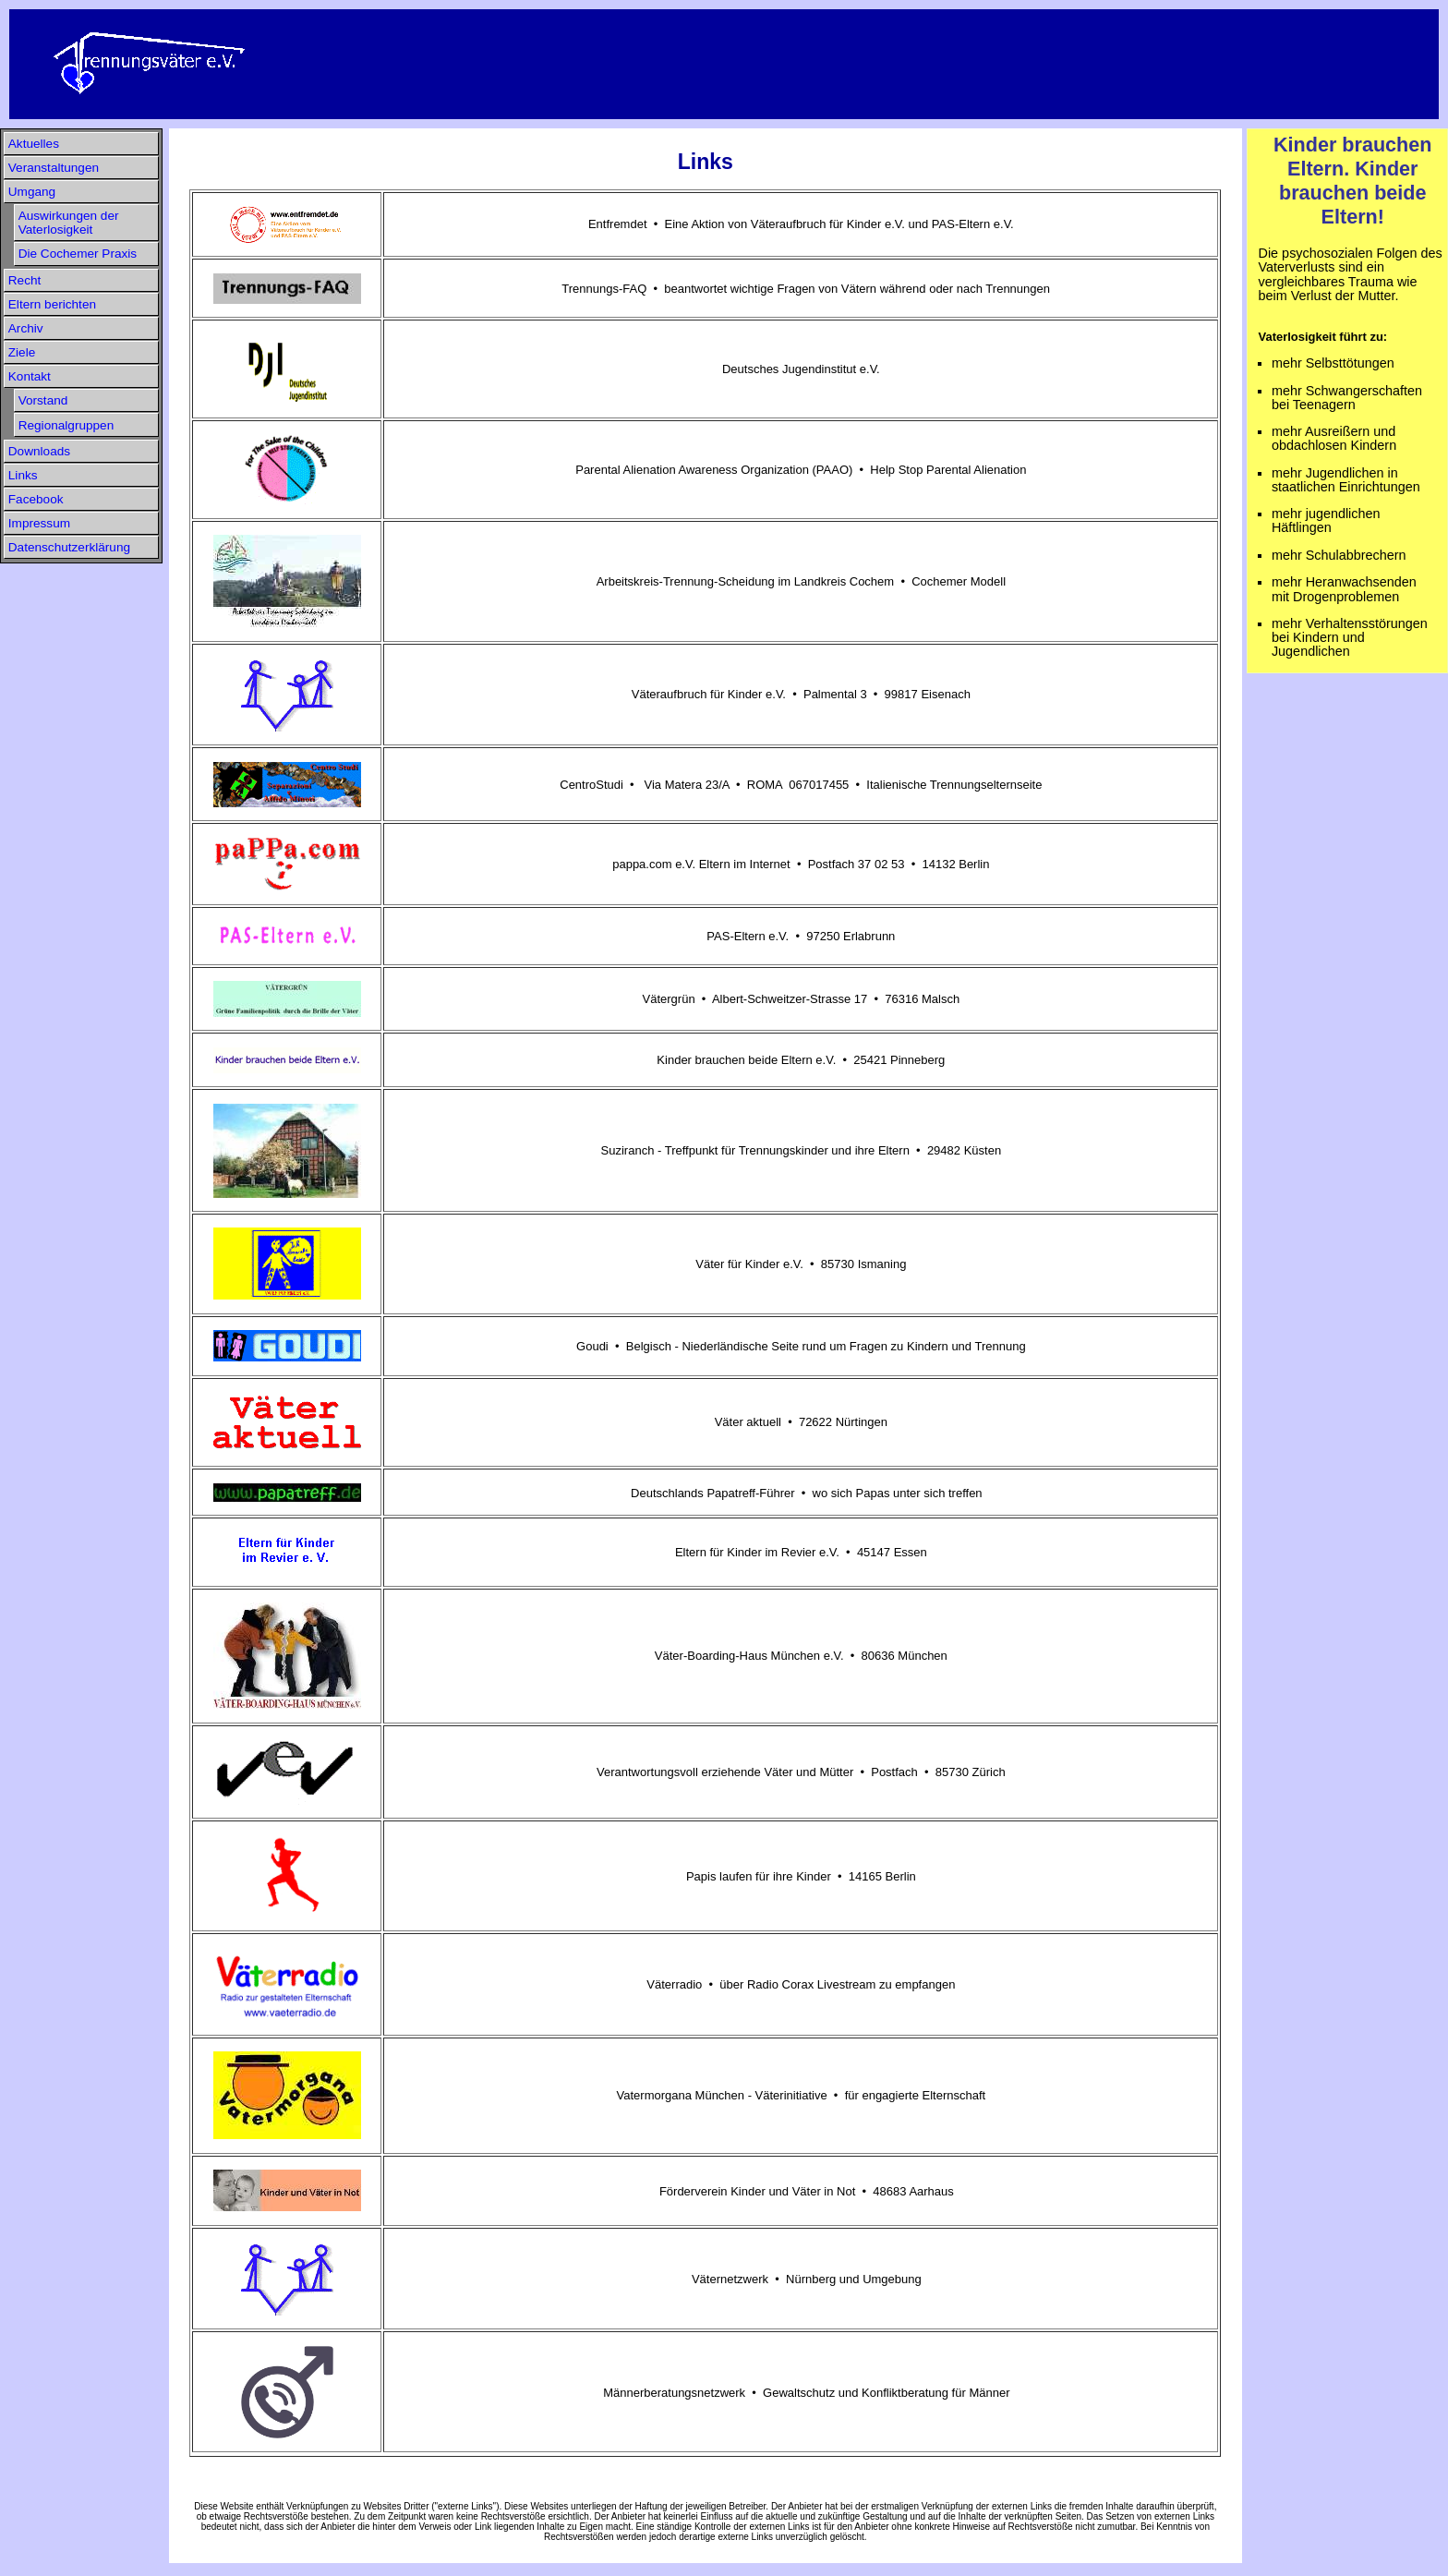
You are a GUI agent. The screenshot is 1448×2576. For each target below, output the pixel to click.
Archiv (25, 328)
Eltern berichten (52, 304)
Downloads (39, 451)
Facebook (36, 499)
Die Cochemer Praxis (77, 253)
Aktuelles (33, 144)
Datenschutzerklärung (69, 547)
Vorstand (43, 400)
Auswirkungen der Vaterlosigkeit (68, 222)
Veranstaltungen (53, 168)
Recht (25, 280)
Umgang (31, 192)
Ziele (21, 352)
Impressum (39, 523)
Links (23, 475)
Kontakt (29, 376)
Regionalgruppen (66, 425)
